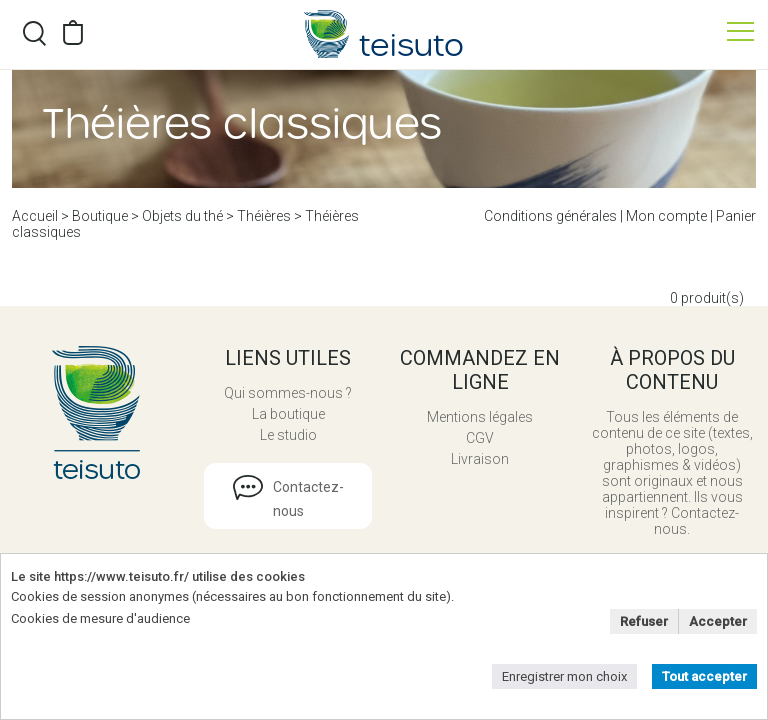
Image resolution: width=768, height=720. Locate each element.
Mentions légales (480, 417)
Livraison (480, 459)
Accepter (718, 621)
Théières (264, 216)
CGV (480, 438)
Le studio (288, 435)
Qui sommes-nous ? (288, 393)
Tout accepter (704, 676)
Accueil (35, 216)
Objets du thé (182, 216)
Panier (736, 216)
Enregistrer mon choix (564, 676)
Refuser (644, 621)
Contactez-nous (308, 499)
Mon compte (666, 216)
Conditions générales (550, 216)
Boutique (100, 216)
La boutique (288, 414)
